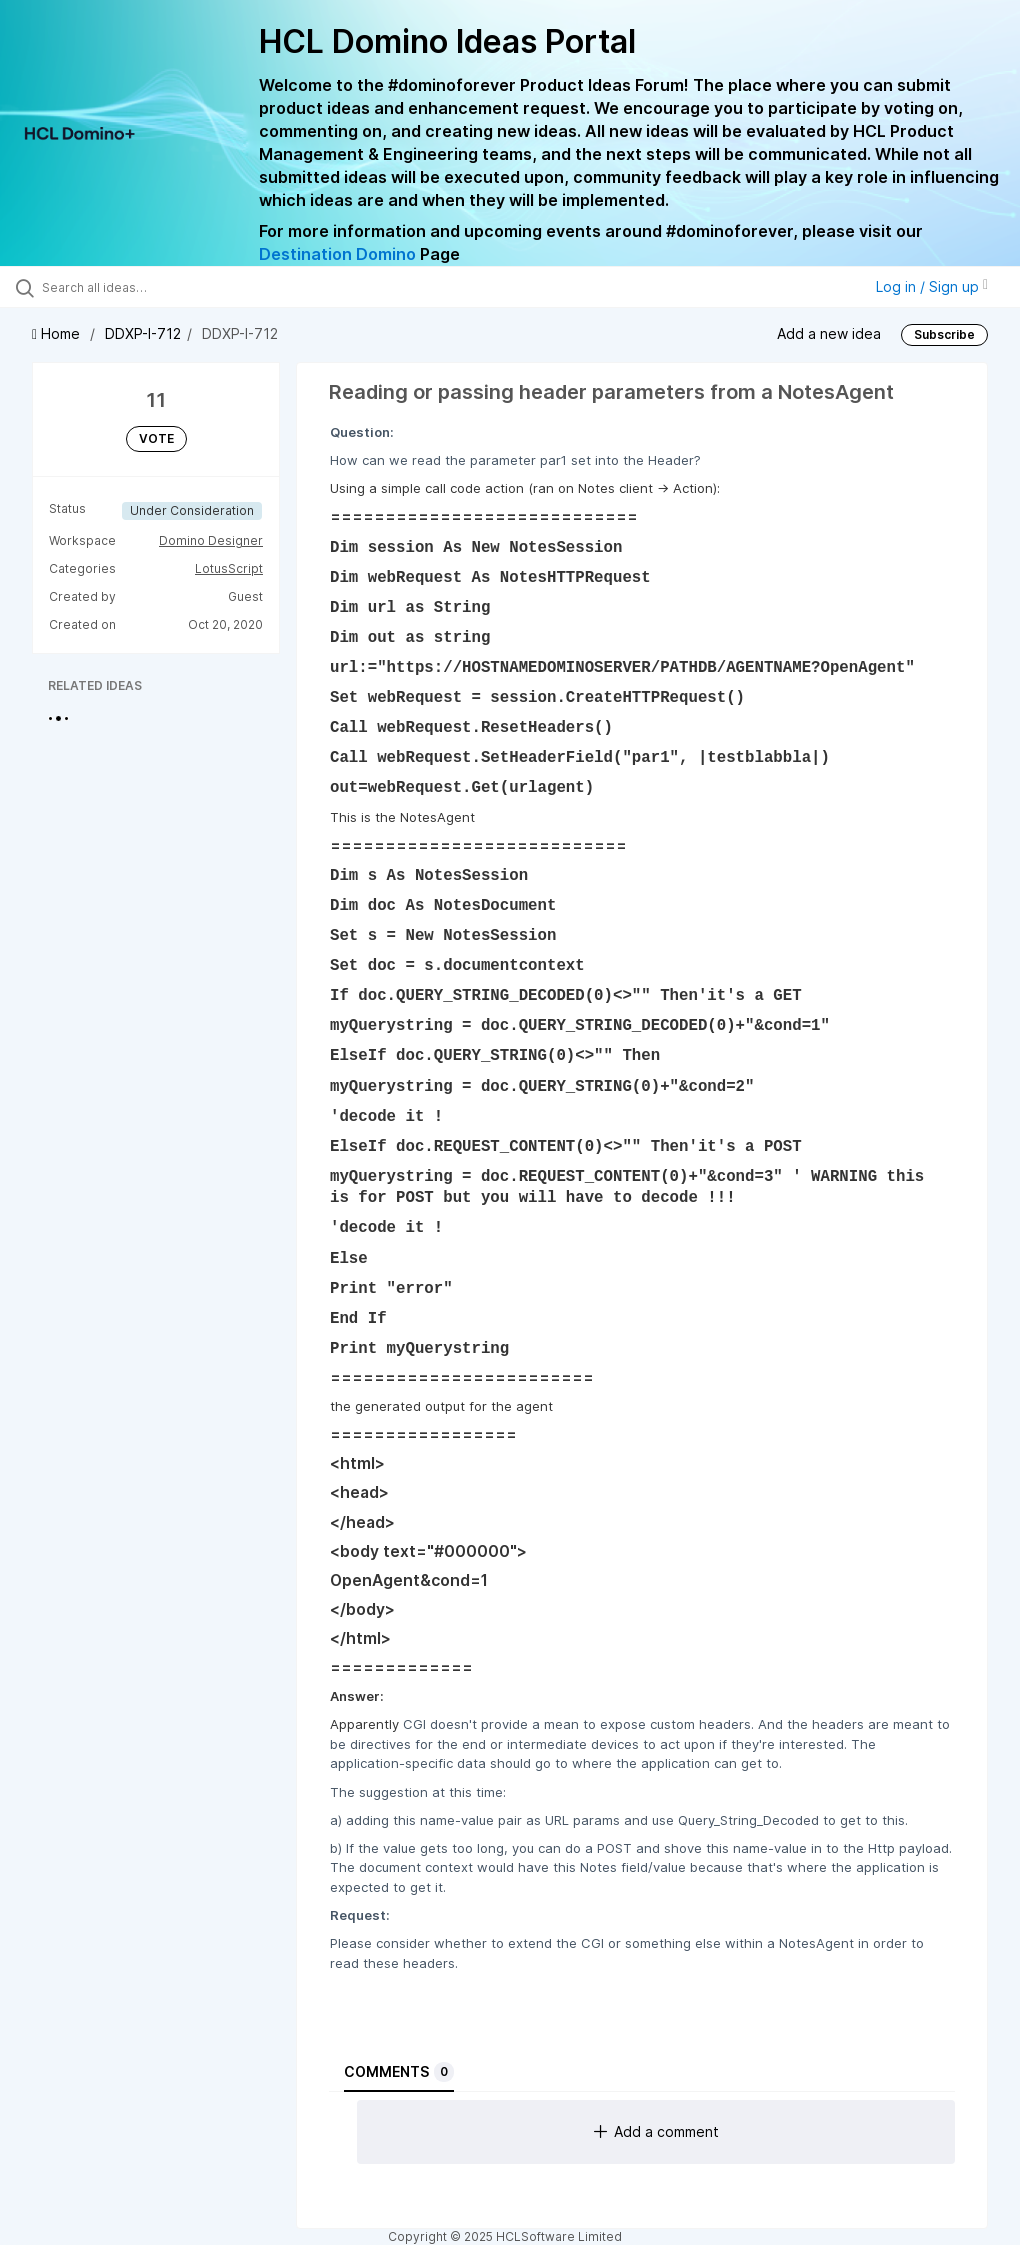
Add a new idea (829, 333)
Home (58, 333)
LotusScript (229, 568)
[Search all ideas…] (135, 287)
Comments (399, 2072)
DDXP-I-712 (143, 333)
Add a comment (656, 2131)
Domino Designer (211, 540)
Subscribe (944, 334)
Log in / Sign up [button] (932, 286)
